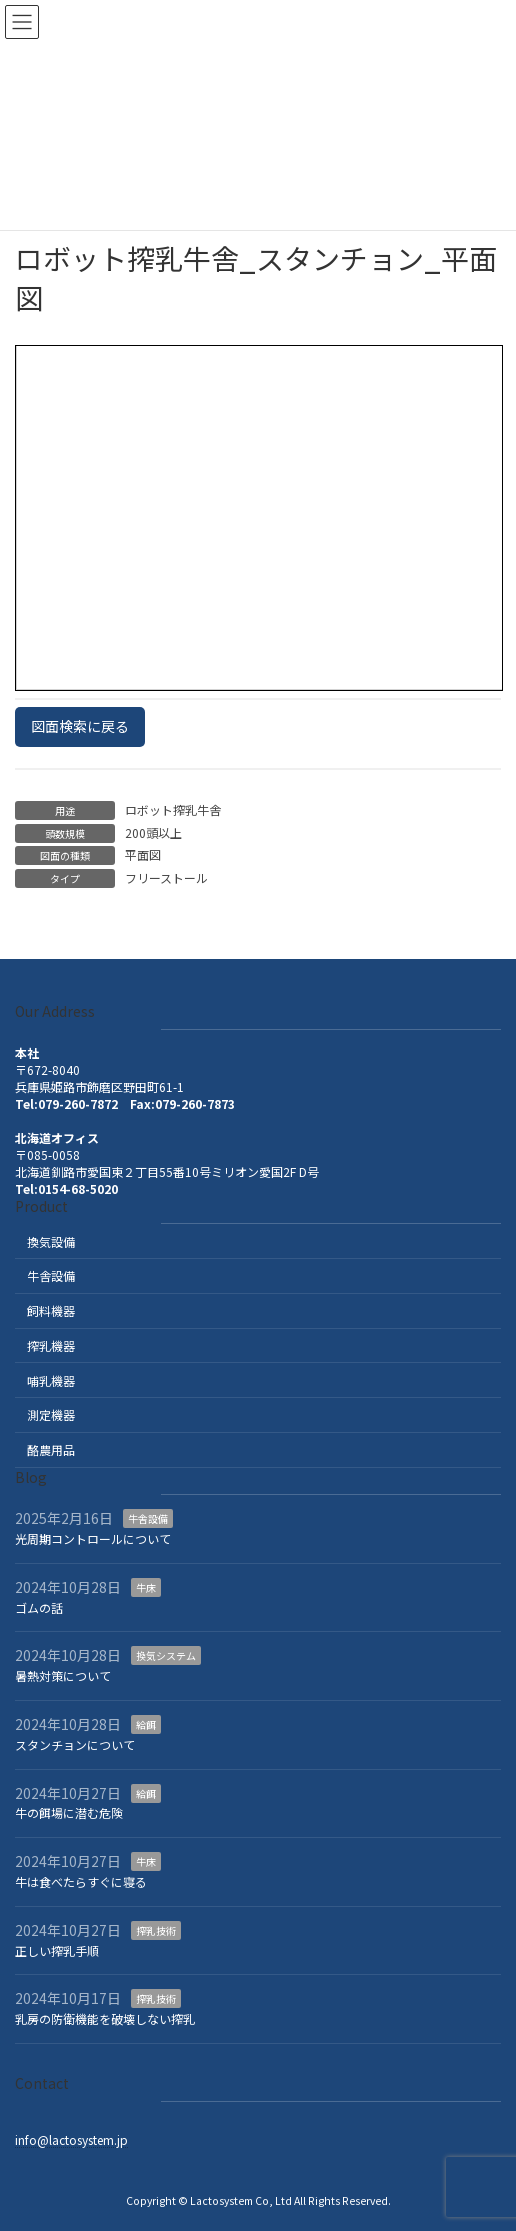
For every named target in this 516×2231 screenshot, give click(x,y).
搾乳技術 (156, 1930)
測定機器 (51, 1414)
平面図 (143, 854)
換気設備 (51, 1241)
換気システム (166, 1655)
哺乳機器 (51, 1380)
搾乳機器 (51, 1345)
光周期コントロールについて (93, 1538)
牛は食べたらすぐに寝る (81, 1881)
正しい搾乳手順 (57, 1950)
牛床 (146, 1587)
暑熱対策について (63, 1675)
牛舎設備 (51, 1275)
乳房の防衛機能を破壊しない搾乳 (105, 2018)
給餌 (146, 1724)
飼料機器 (51, 1310)
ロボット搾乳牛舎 (173, 809)
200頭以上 (153, 832)
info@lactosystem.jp (71, 2139)
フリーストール (166, 877)
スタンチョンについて (75, 1744)
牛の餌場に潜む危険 (69, 1812)
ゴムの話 (39, 1607)
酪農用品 (51, 1449)
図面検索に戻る (80, 726)
